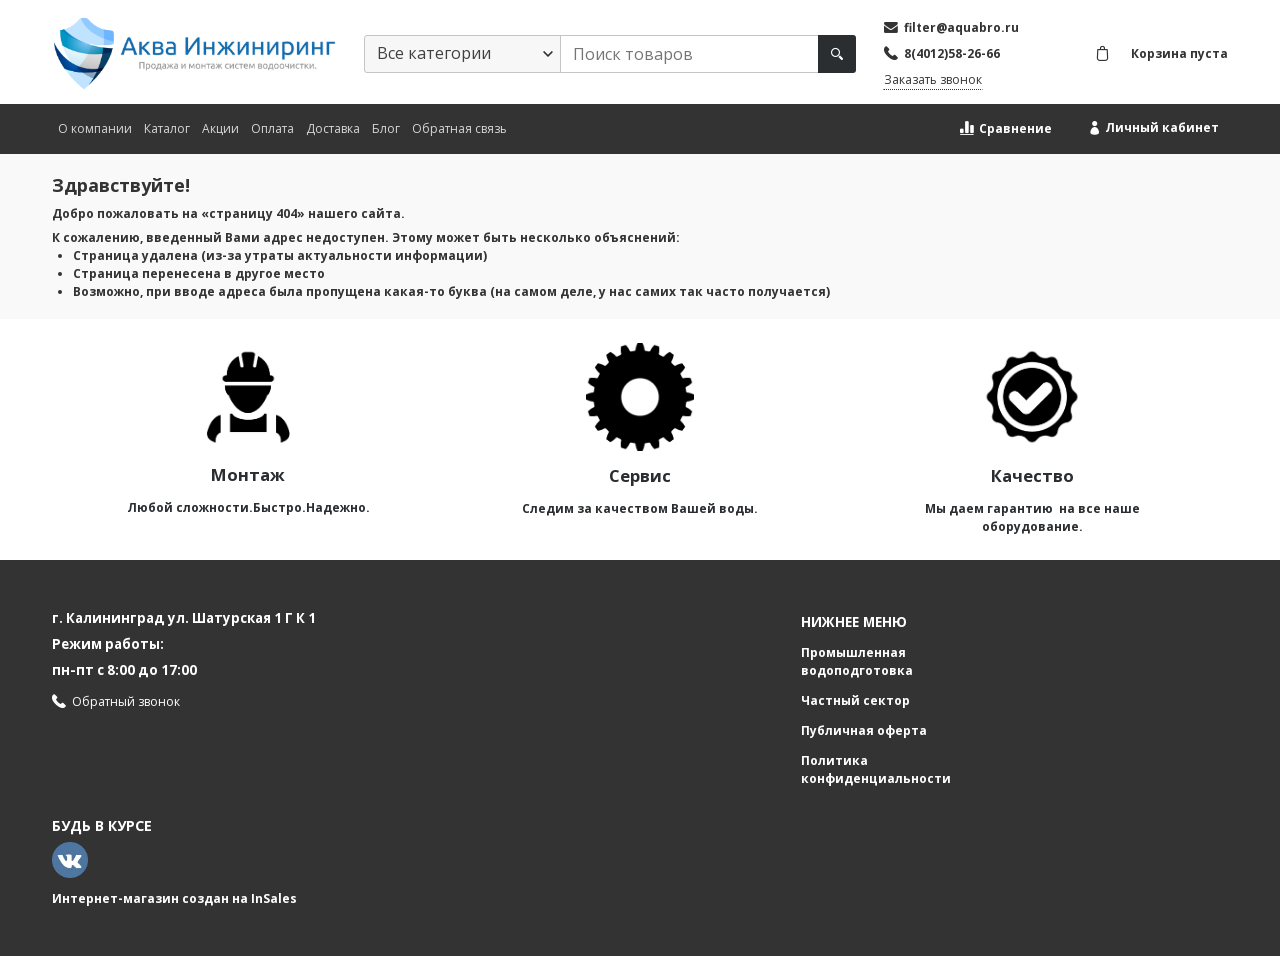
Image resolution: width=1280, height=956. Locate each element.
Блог (386, 128)
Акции (220, 128)
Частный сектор (855, 700)
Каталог (167, 128)
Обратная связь (459, 128)
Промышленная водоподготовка (857, 661)
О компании (95, 128)
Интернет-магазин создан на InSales (174, 898)
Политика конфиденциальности (876, 769)
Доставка (333, 128)
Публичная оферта (864, 730)
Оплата (272, 128)
